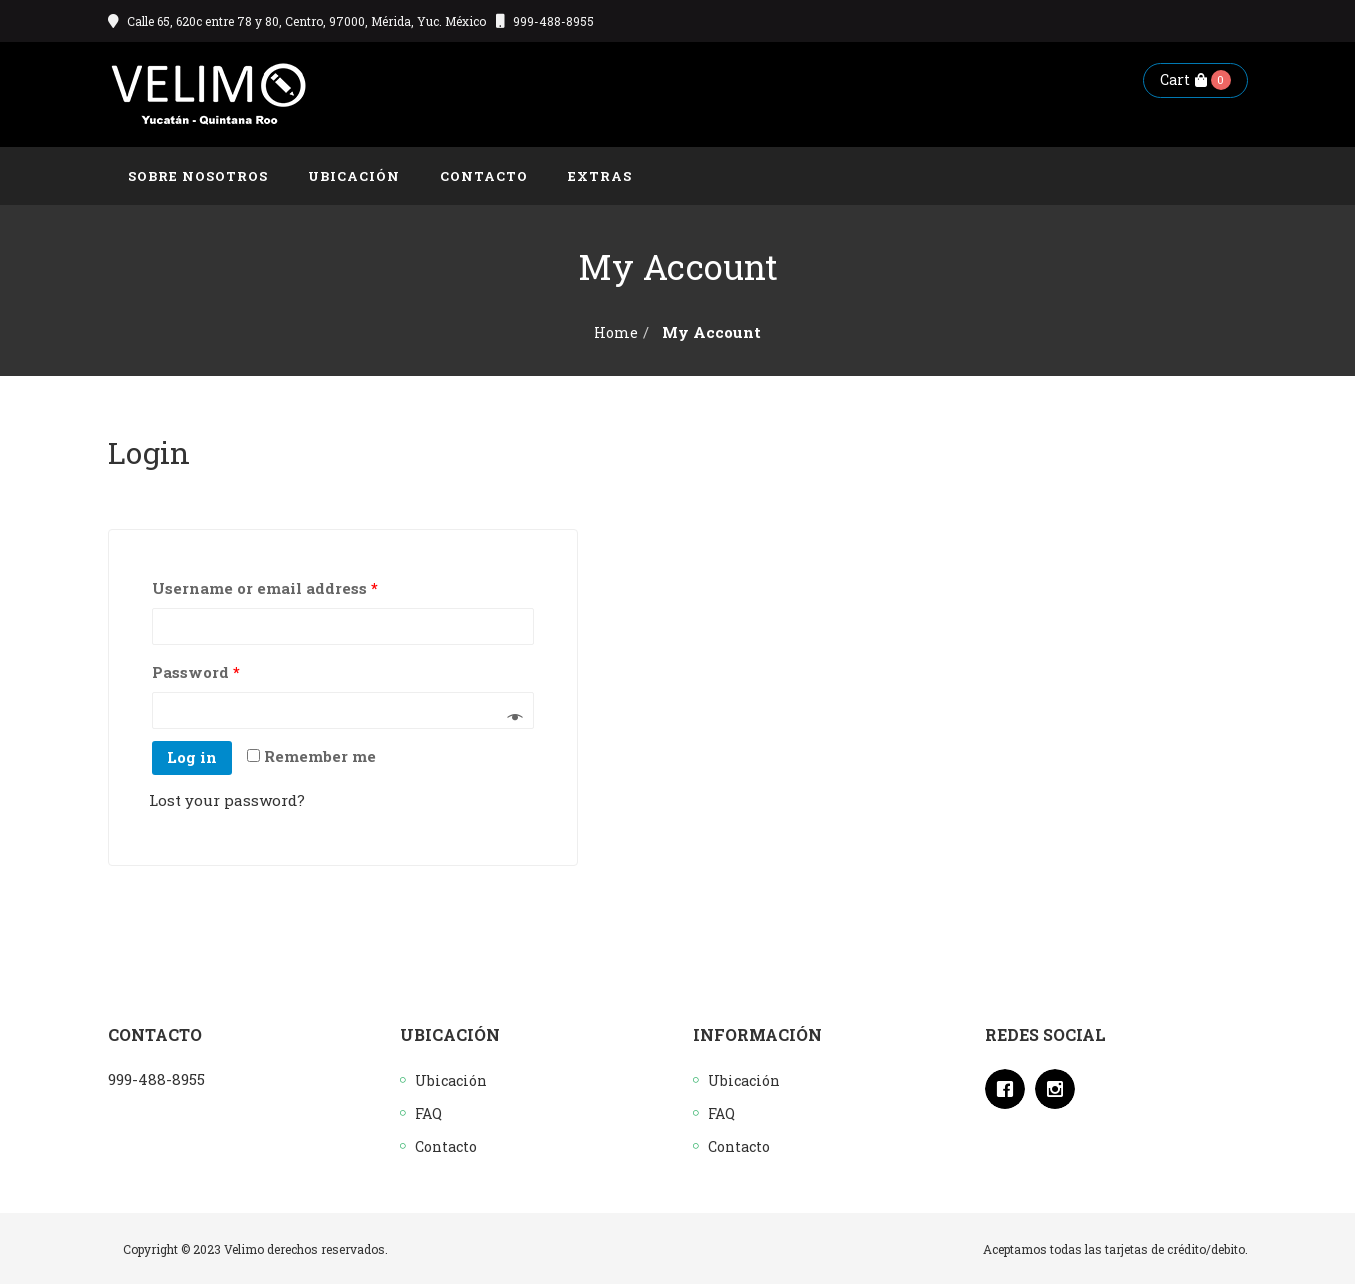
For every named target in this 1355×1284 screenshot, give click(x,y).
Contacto (446, 1146)
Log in (192, 757)
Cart (1183, 79)
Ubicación (451, 1080)
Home (616, 332)
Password (196, 672)
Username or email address (265, 588)
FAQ (428, 1113)
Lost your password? (227, 800)
